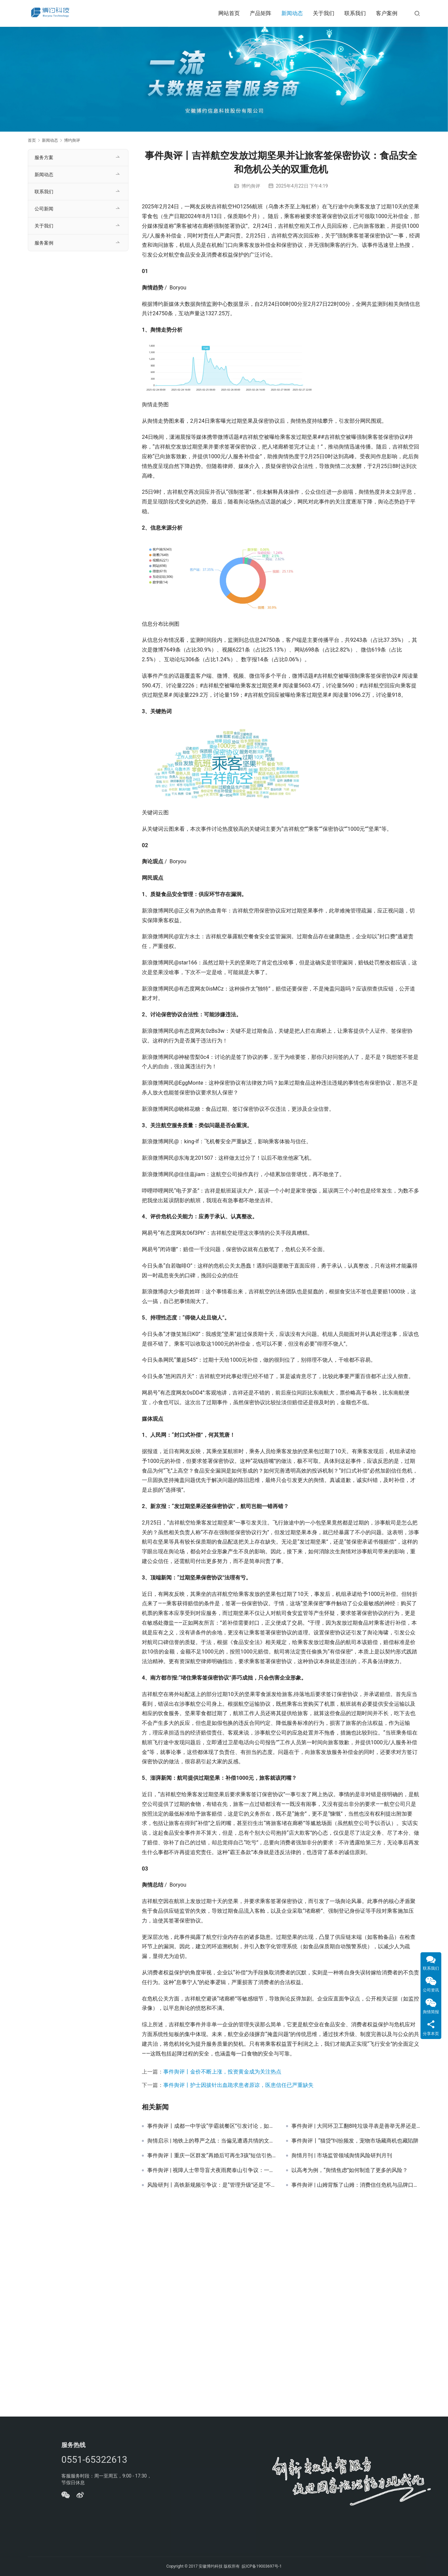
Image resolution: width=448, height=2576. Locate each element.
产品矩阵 (260, 13)
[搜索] (417, 13)
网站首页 (229, 13)
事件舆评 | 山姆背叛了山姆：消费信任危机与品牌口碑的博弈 (355, 2185)
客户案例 (386, 13)
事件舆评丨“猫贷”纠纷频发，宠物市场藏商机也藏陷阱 (354, 2141)
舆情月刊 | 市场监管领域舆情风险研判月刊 (341, 2156)
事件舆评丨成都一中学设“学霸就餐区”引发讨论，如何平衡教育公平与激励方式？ (211, 2126)
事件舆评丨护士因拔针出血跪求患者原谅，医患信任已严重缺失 (238, 2085)
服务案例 (44, 243)
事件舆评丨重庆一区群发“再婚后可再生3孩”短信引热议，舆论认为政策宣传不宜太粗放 (211, 2156)
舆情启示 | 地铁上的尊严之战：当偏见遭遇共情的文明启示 (211, 2141)
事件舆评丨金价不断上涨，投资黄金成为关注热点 (222, 2072)
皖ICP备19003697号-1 (262, 2566)
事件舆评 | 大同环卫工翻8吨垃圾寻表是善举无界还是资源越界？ (355, 2126)
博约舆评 (250, 186)
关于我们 (323, 13)
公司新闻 (44, 208)
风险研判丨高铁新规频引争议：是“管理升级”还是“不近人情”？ (211, 2185)
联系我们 (355, 13)
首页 (32, 140)
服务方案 (44, 157)
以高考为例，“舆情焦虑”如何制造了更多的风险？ (349, 2170)
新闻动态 (292, 13)
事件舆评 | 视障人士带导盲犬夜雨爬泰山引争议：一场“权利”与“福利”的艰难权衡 (211, 2170)
